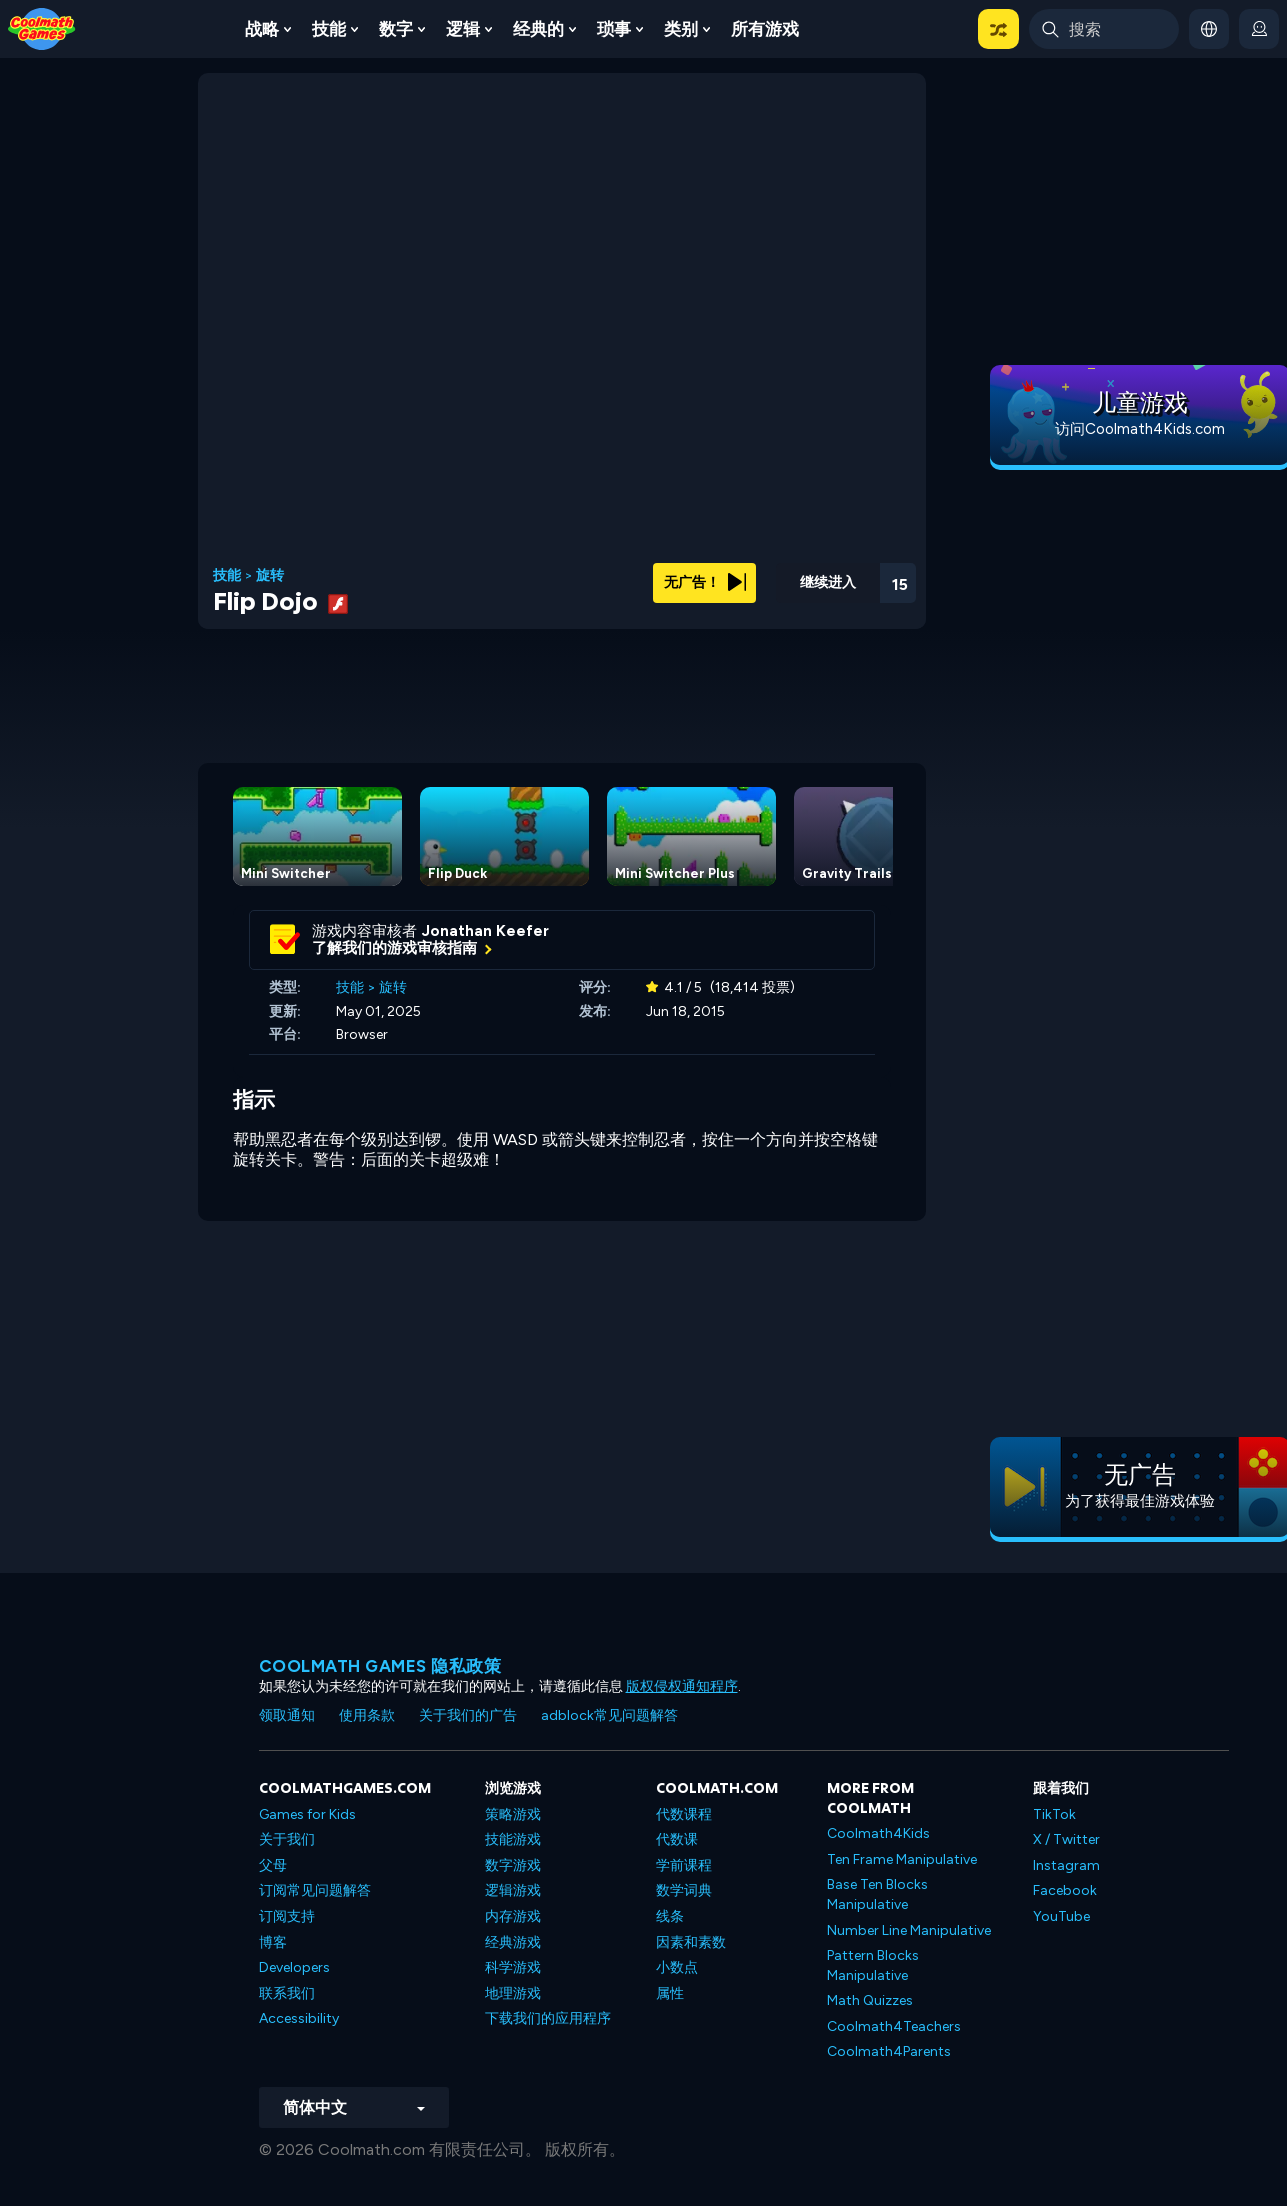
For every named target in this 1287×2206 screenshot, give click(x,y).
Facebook (1065, 1890)
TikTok (1054, 1814)
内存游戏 (513, 1916)
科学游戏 (513, 1967)
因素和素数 (691, 1942)
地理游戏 (513, 1993)
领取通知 (287, 1715)
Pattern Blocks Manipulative (873, 1965)
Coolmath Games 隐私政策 (380, 1666)
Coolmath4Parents (889, 2051)
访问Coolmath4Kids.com (1140, 429)
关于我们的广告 (468, 1715)
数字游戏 (513, 1865)
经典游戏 (513, 1942)
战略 (262, 29)
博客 (273, 1942)
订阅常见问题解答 (315, 1890)
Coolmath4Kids (878, 1833)
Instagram (1066, 1865)
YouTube (1061, 1916)
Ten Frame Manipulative (902, 1859)
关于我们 (287, 1839)
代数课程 (684, 1814)
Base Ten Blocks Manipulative (877, 1894)
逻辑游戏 (513, 1890)
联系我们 (287, 1993)
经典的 (538, 29)
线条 (670, 1916)
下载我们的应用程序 (548, 2018)
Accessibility (299, 2018)
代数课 (677, 1839)
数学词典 (684, 1890)
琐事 (614, 29)
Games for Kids (307, 1814)
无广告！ (705, 582)
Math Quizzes (870, 2000)
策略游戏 (513, 1814)
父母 (273, 1865)
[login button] (1259, 29)
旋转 (270, 576)
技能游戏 (513, 1839)
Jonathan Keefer (485, 931)
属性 (670, 1993)
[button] (998, 29)
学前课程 (684, 1865)
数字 (396, 29)
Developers (294, 1967)
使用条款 (367, 1715)
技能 (329, 29)
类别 (681, 29)
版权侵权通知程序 (682, 1686)
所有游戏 (765, 29)
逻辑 (463, 29)
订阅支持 (287, 1916)
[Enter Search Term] (1104, 29)
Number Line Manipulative (909, 1930)
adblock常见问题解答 (609, 1715)
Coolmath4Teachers (894, 2026)
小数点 (677, 1967)
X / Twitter (1066, 1839)
